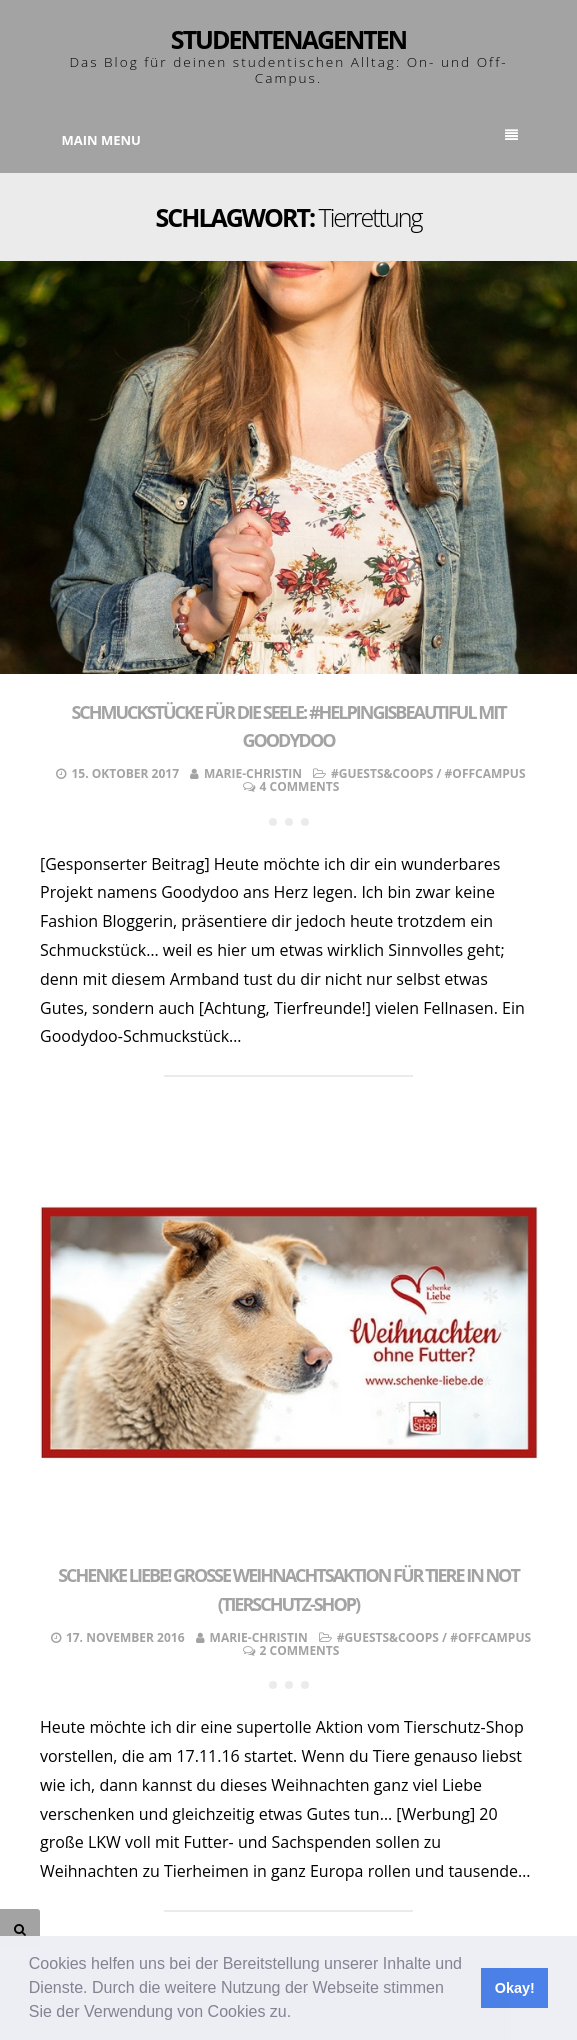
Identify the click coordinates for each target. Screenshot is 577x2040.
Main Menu (290, 139)
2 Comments (300, 1650)
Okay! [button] (515, 1988)
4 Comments (300, 786)
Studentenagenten (288, 39)
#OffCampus (485, 773)
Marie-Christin (253, 773)
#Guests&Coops (382, 773)
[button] (299, 2014)
